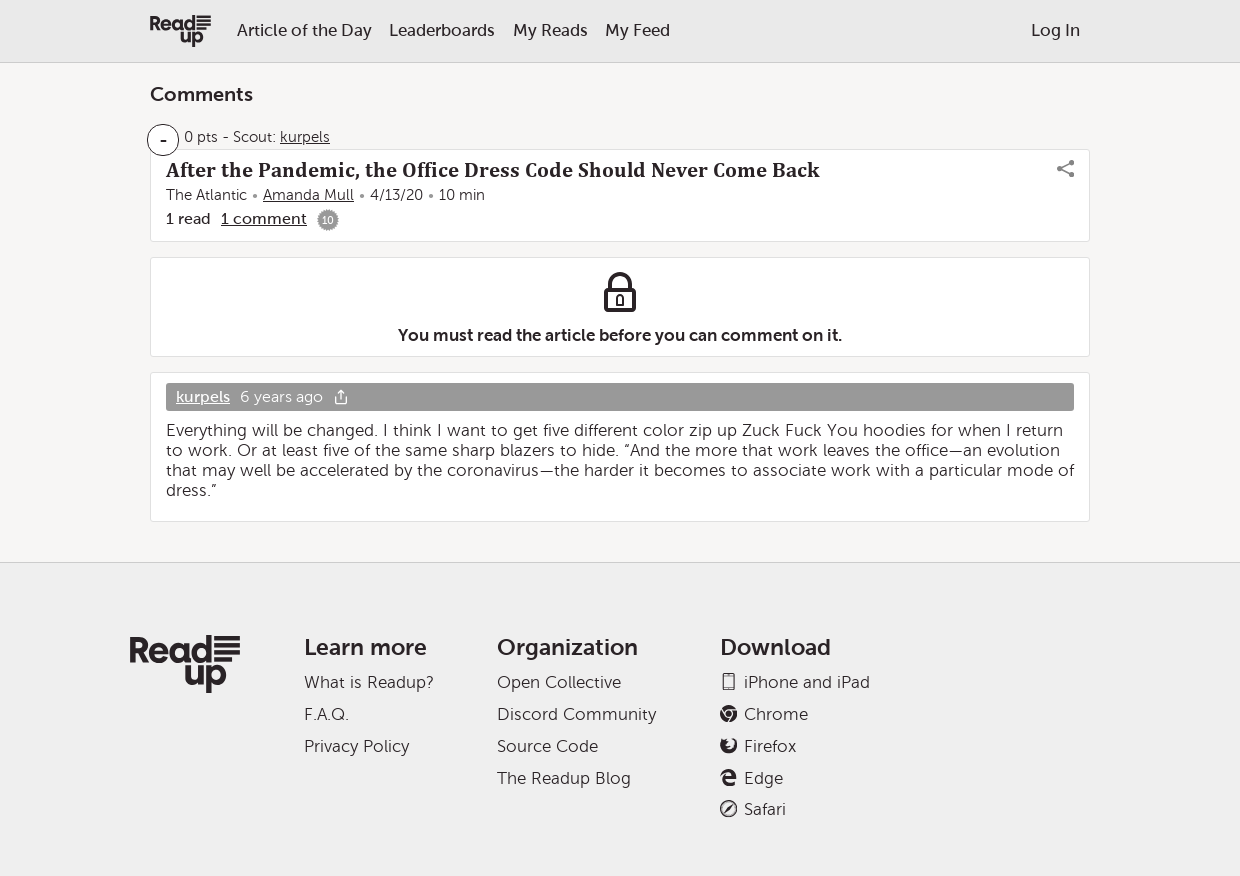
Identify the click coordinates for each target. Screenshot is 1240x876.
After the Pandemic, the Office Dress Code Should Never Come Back (492, 170)
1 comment (264, 218)
